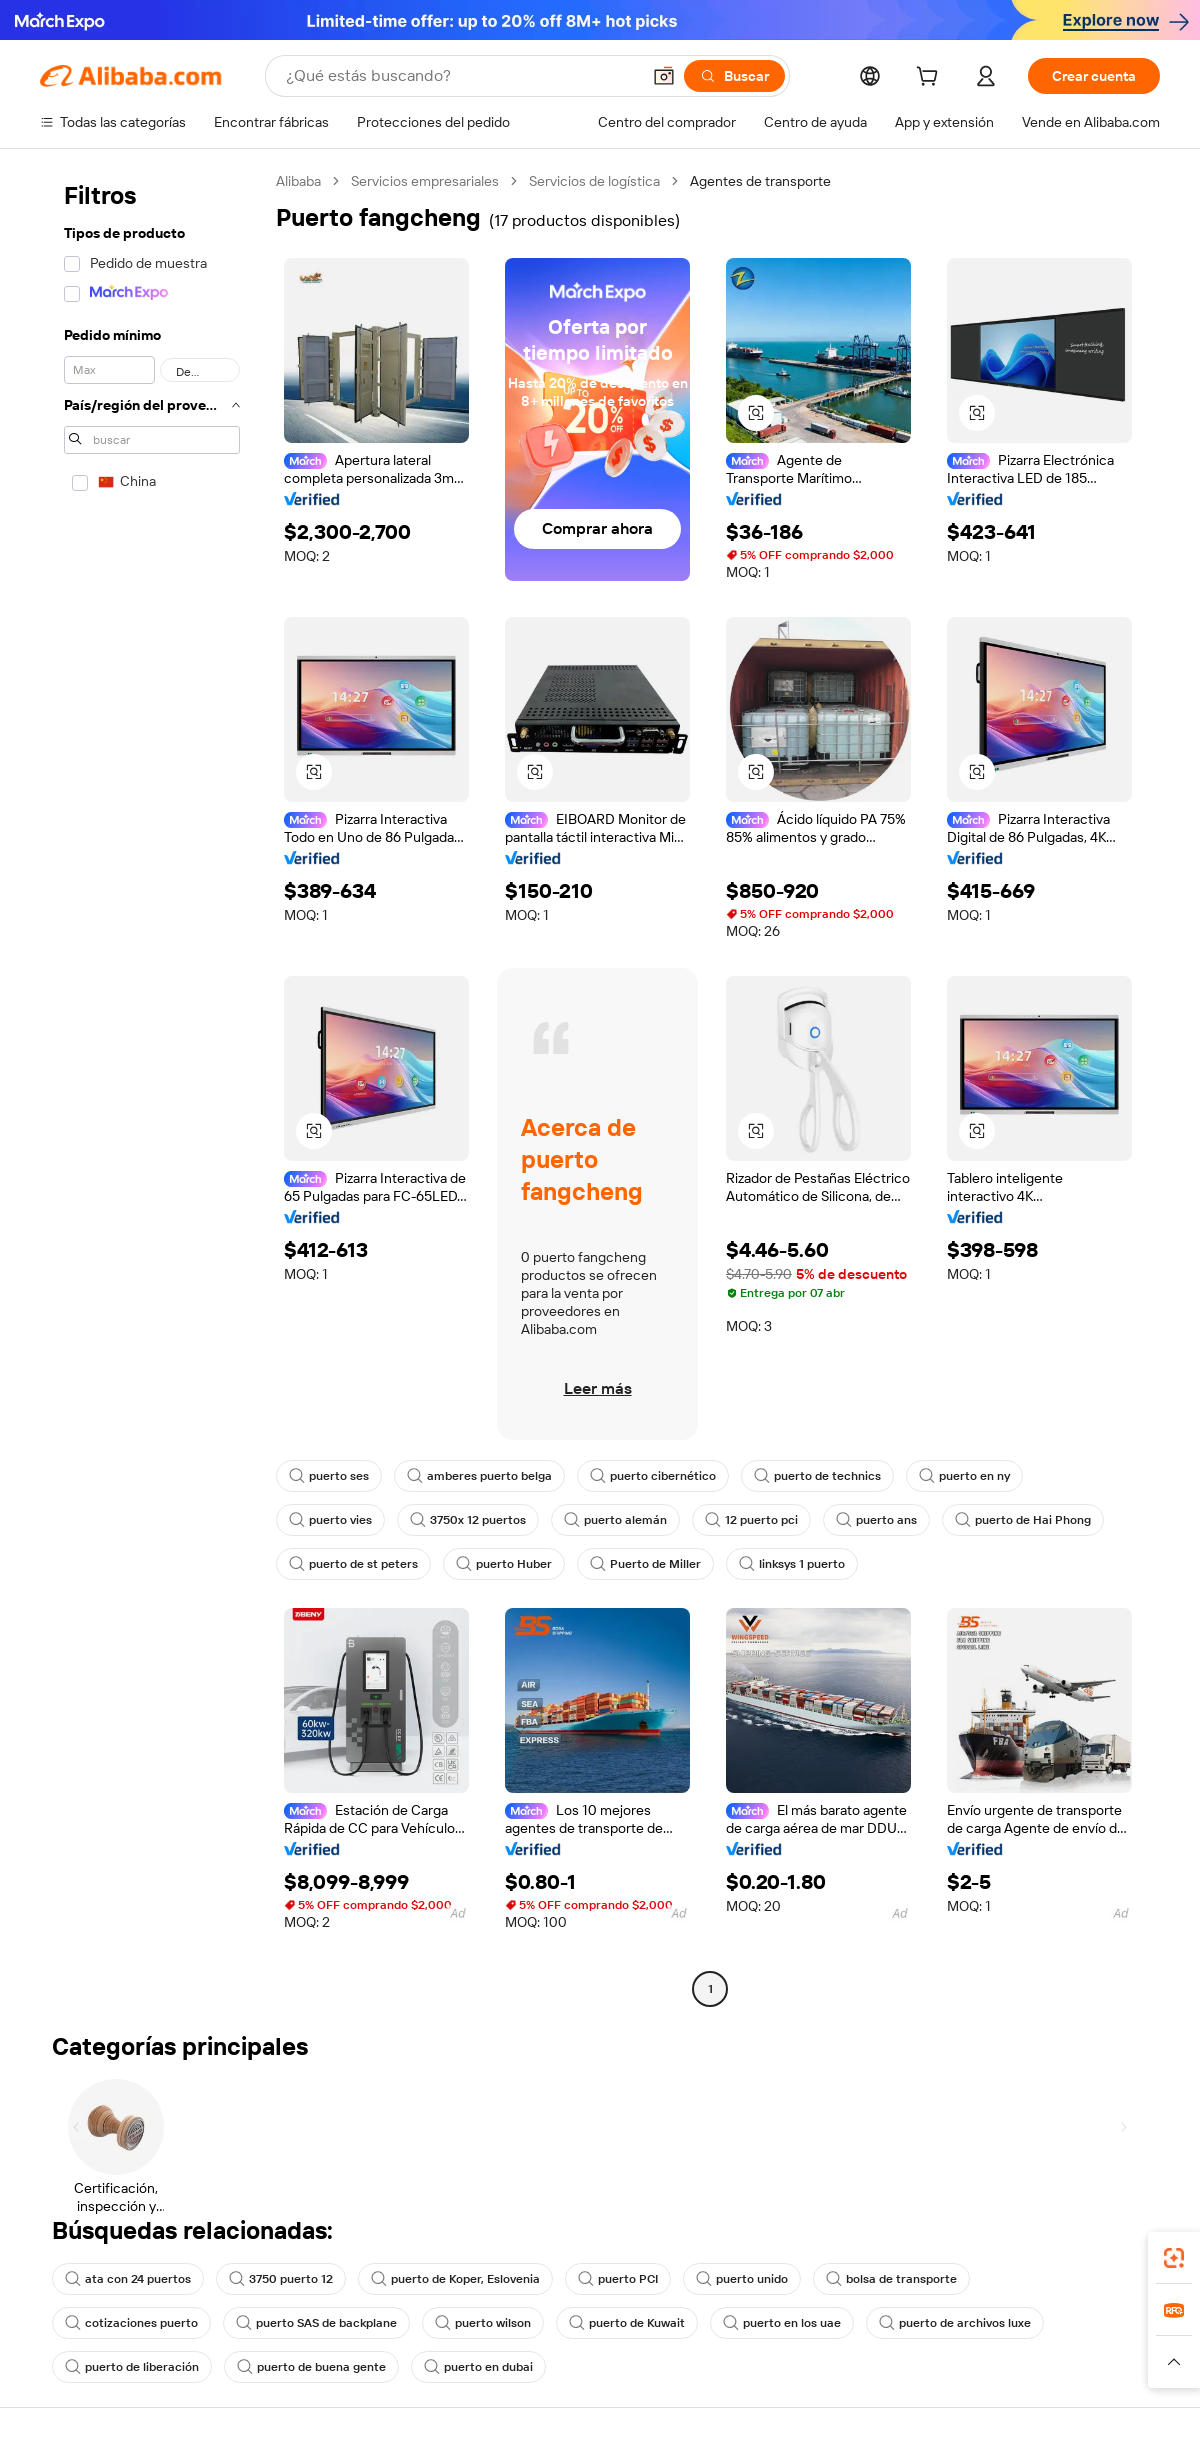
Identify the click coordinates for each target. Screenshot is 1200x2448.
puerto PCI (618, 2279)
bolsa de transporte (891, 2279)
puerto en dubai (478, 2367)
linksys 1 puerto (792, 1564)
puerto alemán (615, 1520)
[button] (664, 76)
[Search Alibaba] (461, 76)
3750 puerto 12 (281, 2279)
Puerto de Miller (645, 1564)
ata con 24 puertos (128, 2279)
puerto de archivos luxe (955, 2323)
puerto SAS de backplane (316, 2323)
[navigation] (152, 1087)
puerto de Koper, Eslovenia (455, 2279)
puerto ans (876, 1520)
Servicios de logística (594, 181)
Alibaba (298, 181)
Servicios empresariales (425, 181)
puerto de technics (817, 1476)
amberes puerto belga (479, 1476)
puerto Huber (504, 1564)
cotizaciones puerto (131, 2323)
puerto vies (330, 1520)
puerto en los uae (782, 2323)
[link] (1174, 2258)
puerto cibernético (653, 1476)
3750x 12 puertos (468, 1520)
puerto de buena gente (311, 2367)
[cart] (931, 79)
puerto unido (742, 2279)
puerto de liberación (132, 2367)
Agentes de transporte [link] (760, 181)
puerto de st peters (353, 1564)
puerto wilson (483, 2323)
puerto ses (329, 1476)
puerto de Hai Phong (1023, 1520)
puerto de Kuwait (627, 2323)
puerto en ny (964, 1476)
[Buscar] (734, 76)
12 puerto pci (751, 1520)
